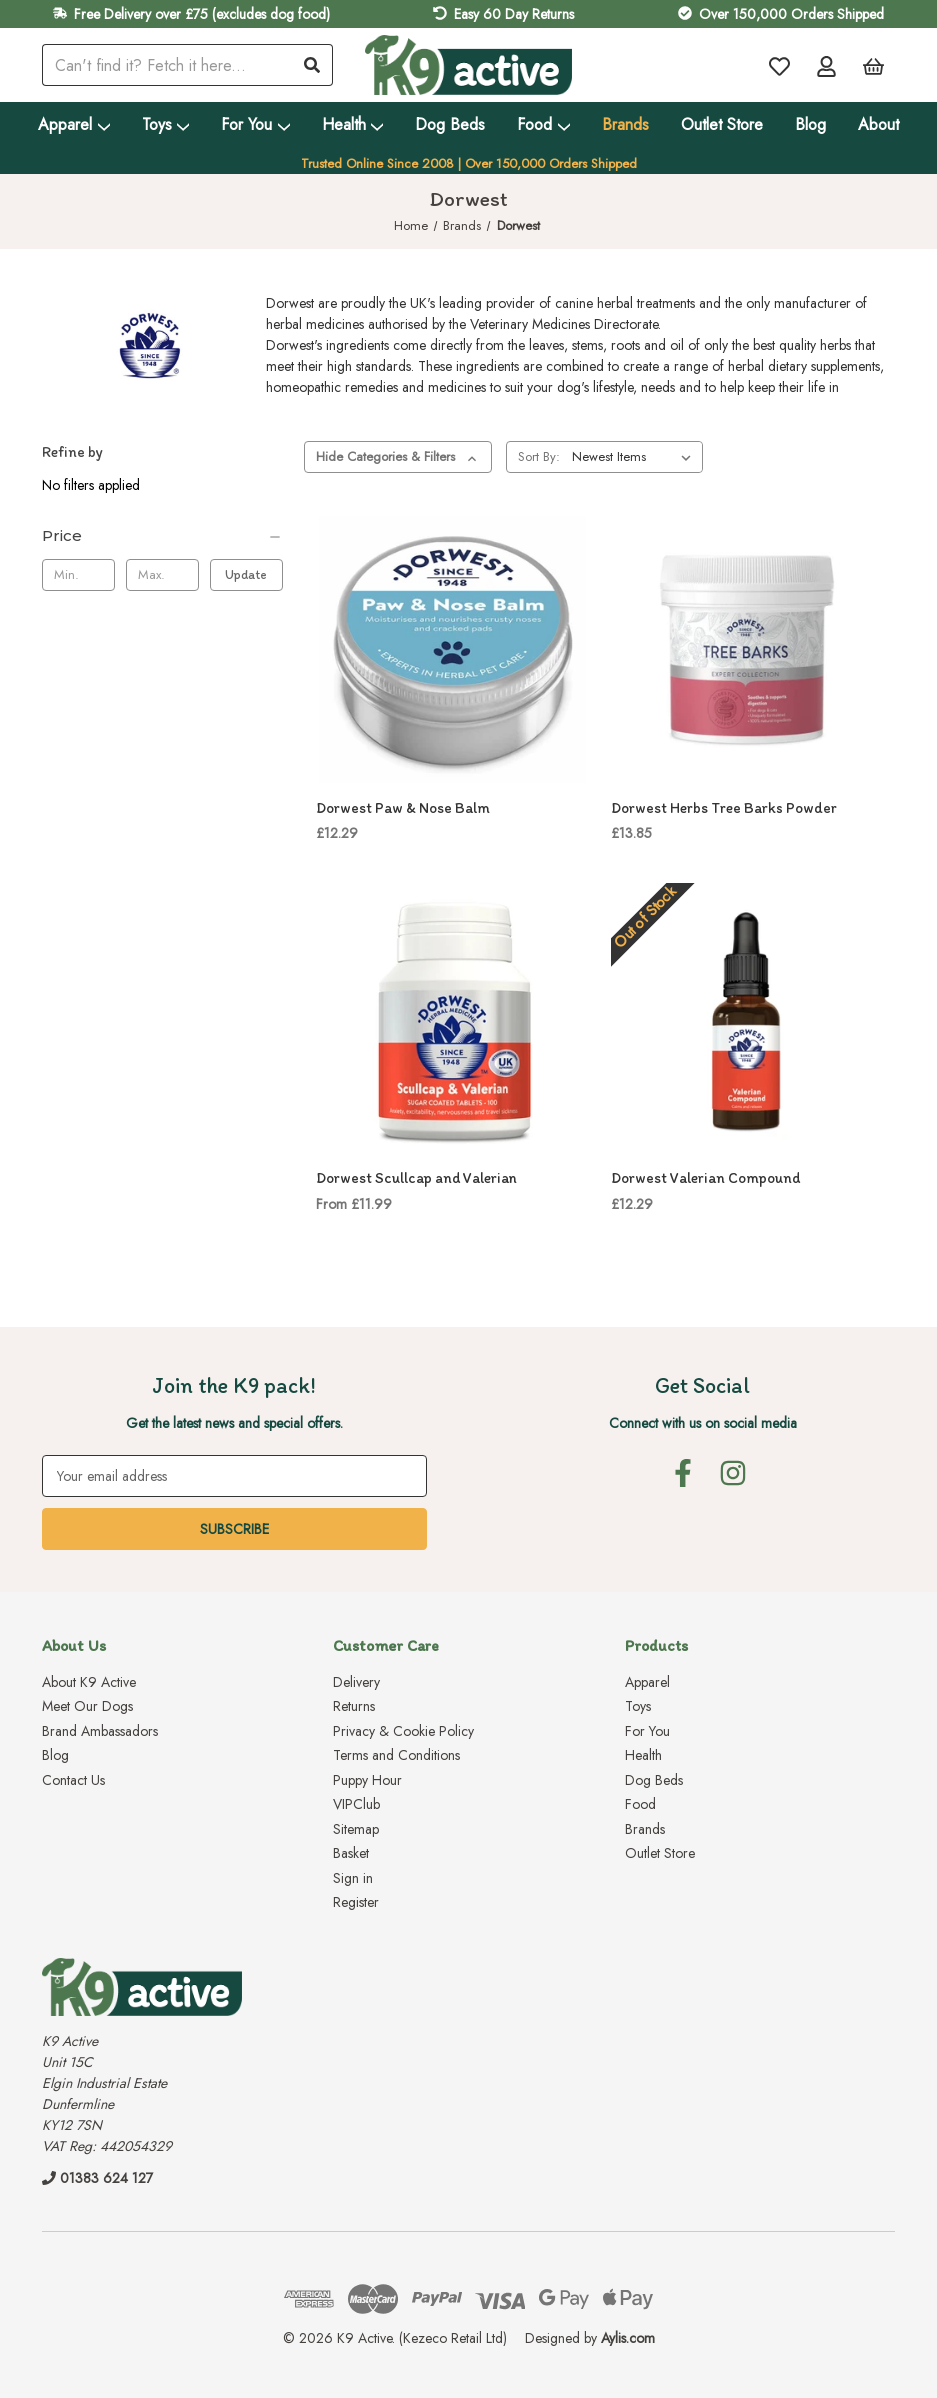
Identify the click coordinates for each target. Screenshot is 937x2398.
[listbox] (635, 457)
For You (255, 124)
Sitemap (356, 1829)
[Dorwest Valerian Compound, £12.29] (747, 1019)
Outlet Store (722, 124)
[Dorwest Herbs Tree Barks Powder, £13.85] (747, 649)
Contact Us (73, 1780)
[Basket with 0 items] (873, 65)
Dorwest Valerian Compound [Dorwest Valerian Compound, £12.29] (705, 1178)
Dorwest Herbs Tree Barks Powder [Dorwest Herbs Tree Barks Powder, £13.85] (724, 808)
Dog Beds (450, 124)
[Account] (826, 65)
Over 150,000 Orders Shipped (791, 14)
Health (353, 124)
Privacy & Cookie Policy (403, 1731)
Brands (625, 124)
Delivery (356, 1682)
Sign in (353, 1878)
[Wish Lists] (779, 65)
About (878, 124)
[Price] (162, 536)
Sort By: (539, 456)
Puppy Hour (367, 1780)
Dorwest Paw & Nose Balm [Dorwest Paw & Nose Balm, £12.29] (403, 808)
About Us (74, 1645)
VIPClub (356, 1804)
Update (246, 574)
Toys (166, 124)
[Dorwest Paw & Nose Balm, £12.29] (452, 649)
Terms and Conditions (396, 1755)
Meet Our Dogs (87, 1706)
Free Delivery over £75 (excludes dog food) (202, 14)
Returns (354, 1706)
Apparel (74, 124)
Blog (810, 124)
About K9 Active (89, 1682)
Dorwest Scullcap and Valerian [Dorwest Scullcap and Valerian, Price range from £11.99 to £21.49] (416, 1178)
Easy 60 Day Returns (514, 14)
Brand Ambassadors (100, 1731)
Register (356, 1902)
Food (543, 124)
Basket (351, 1853)
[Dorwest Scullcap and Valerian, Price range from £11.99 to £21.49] (452, 1019)
